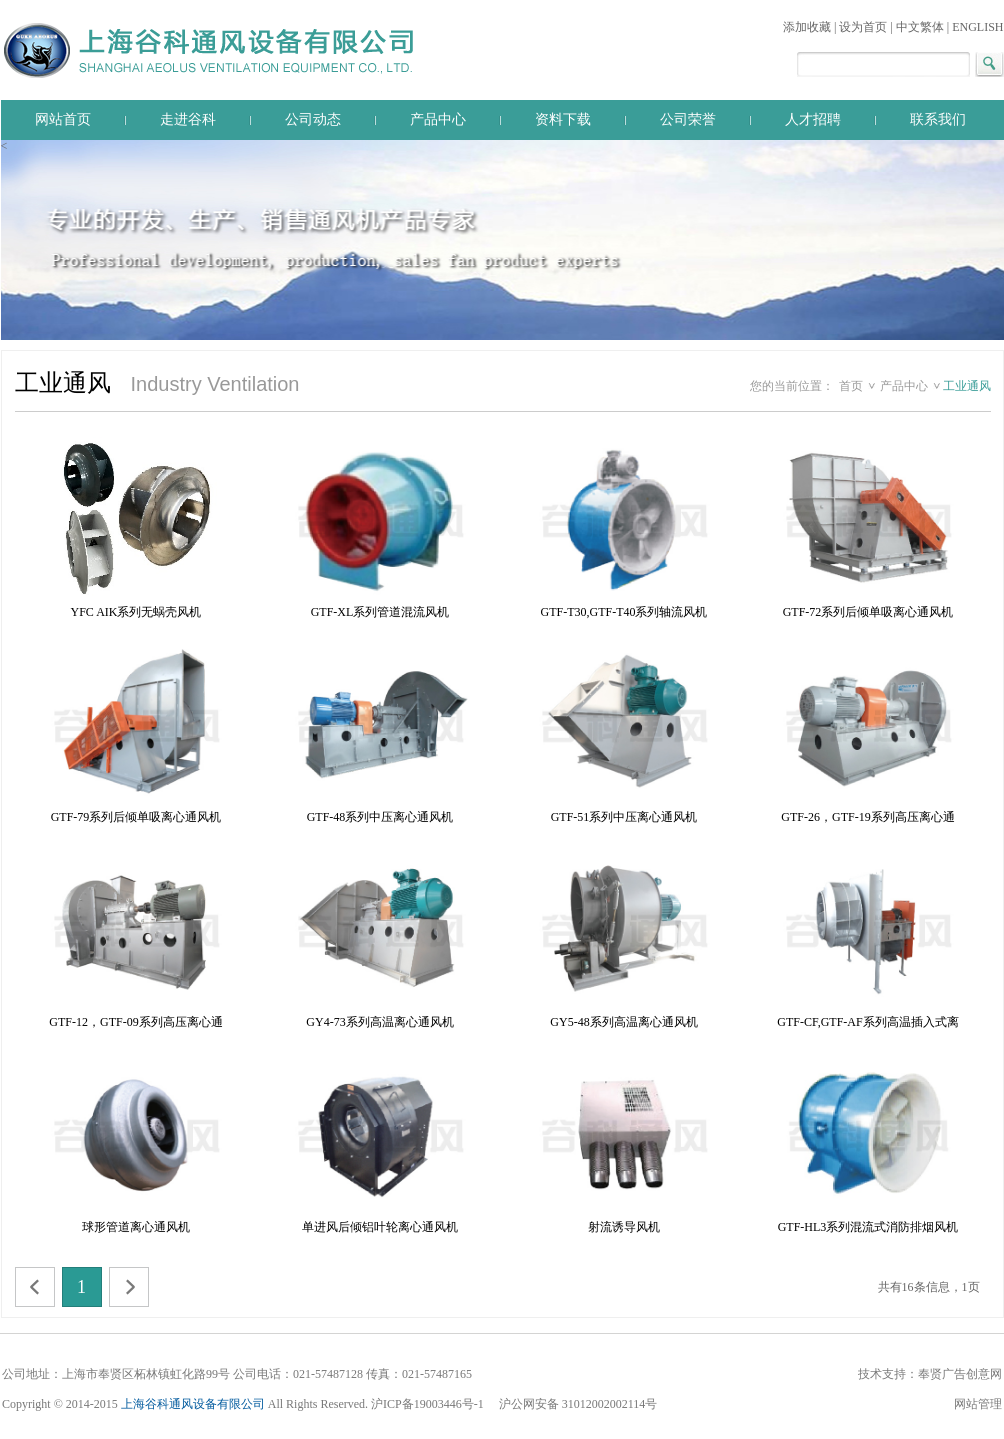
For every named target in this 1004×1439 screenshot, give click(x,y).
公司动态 (313, 119)
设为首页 (863, 27)
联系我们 (938, 119)
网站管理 (978, 1404)
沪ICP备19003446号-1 (429, 1404)
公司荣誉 (688, 119)
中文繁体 (920, 27)
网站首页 (63, 119)
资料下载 (563, 119)
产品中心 (438, 119)
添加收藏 (807, 27)
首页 (851, 386)
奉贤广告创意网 (960, 1374)
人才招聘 (813, 119)
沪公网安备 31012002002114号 (578, 1404)
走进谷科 (188, 119)
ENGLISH (977, 27)
